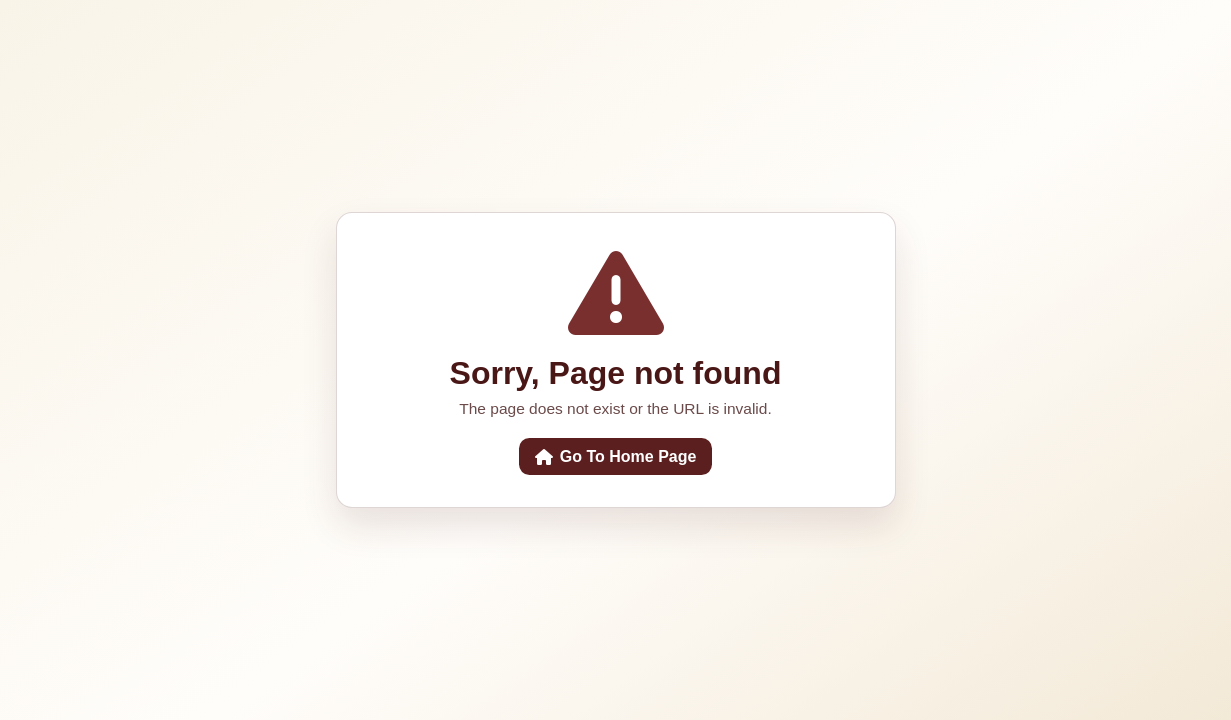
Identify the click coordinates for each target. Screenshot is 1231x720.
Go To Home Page (616, 456)
